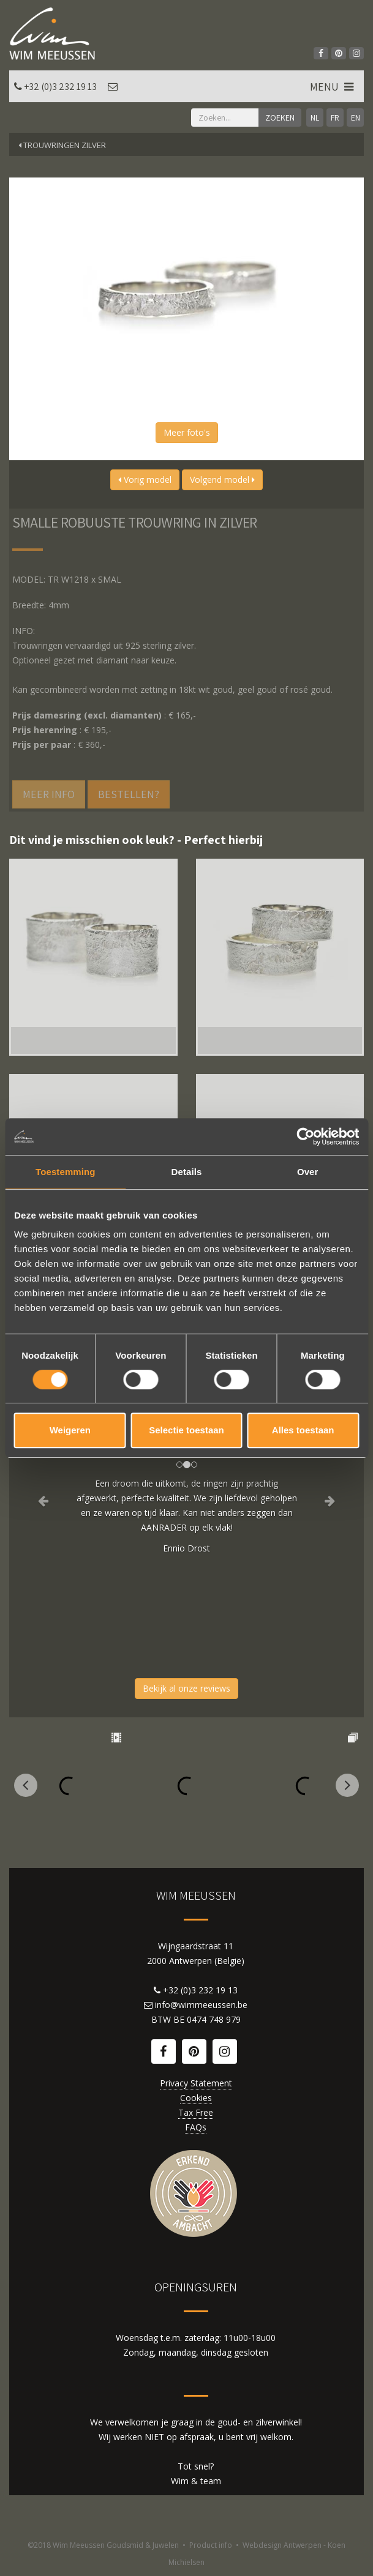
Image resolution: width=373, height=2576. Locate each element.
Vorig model (144, 479)
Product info (210, 2545)
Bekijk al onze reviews (186, 1688)
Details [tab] (186, 1172)
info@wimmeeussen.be (201, 2004)
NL (315, 117)
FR (335, 117)
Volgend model (222, 479)
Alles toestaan (303, 1430)
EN (355, 117)
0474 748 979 (214, 2019)
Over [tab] (307, 1172)
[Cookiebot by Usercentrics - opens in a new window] (305, 1136)
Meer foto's (187, 432)
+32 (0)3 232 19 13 (60, 86)
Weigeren (70, 1430)
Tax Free (195, 2112)
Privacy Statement (196, 2083)
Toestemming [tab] (66, 1172)
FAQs (195, 2127)
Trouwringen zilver (62, 145)
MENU (333, 87)
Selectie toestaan (186, 1430)
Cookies (196, 2098)
